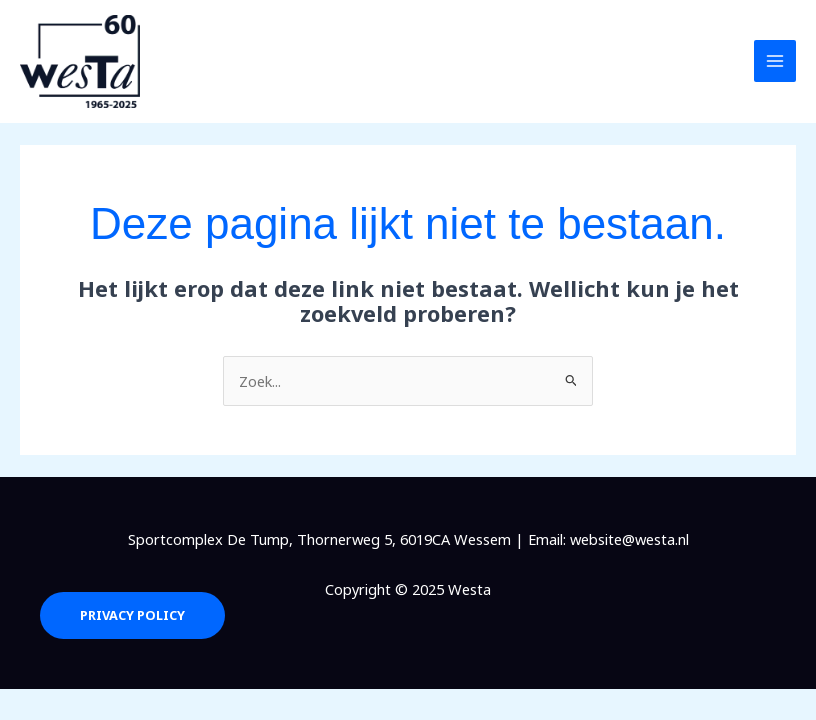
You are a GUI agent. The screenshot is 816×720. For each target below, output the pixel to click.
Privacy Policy (132, 615)
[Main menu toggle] (775, 61)
